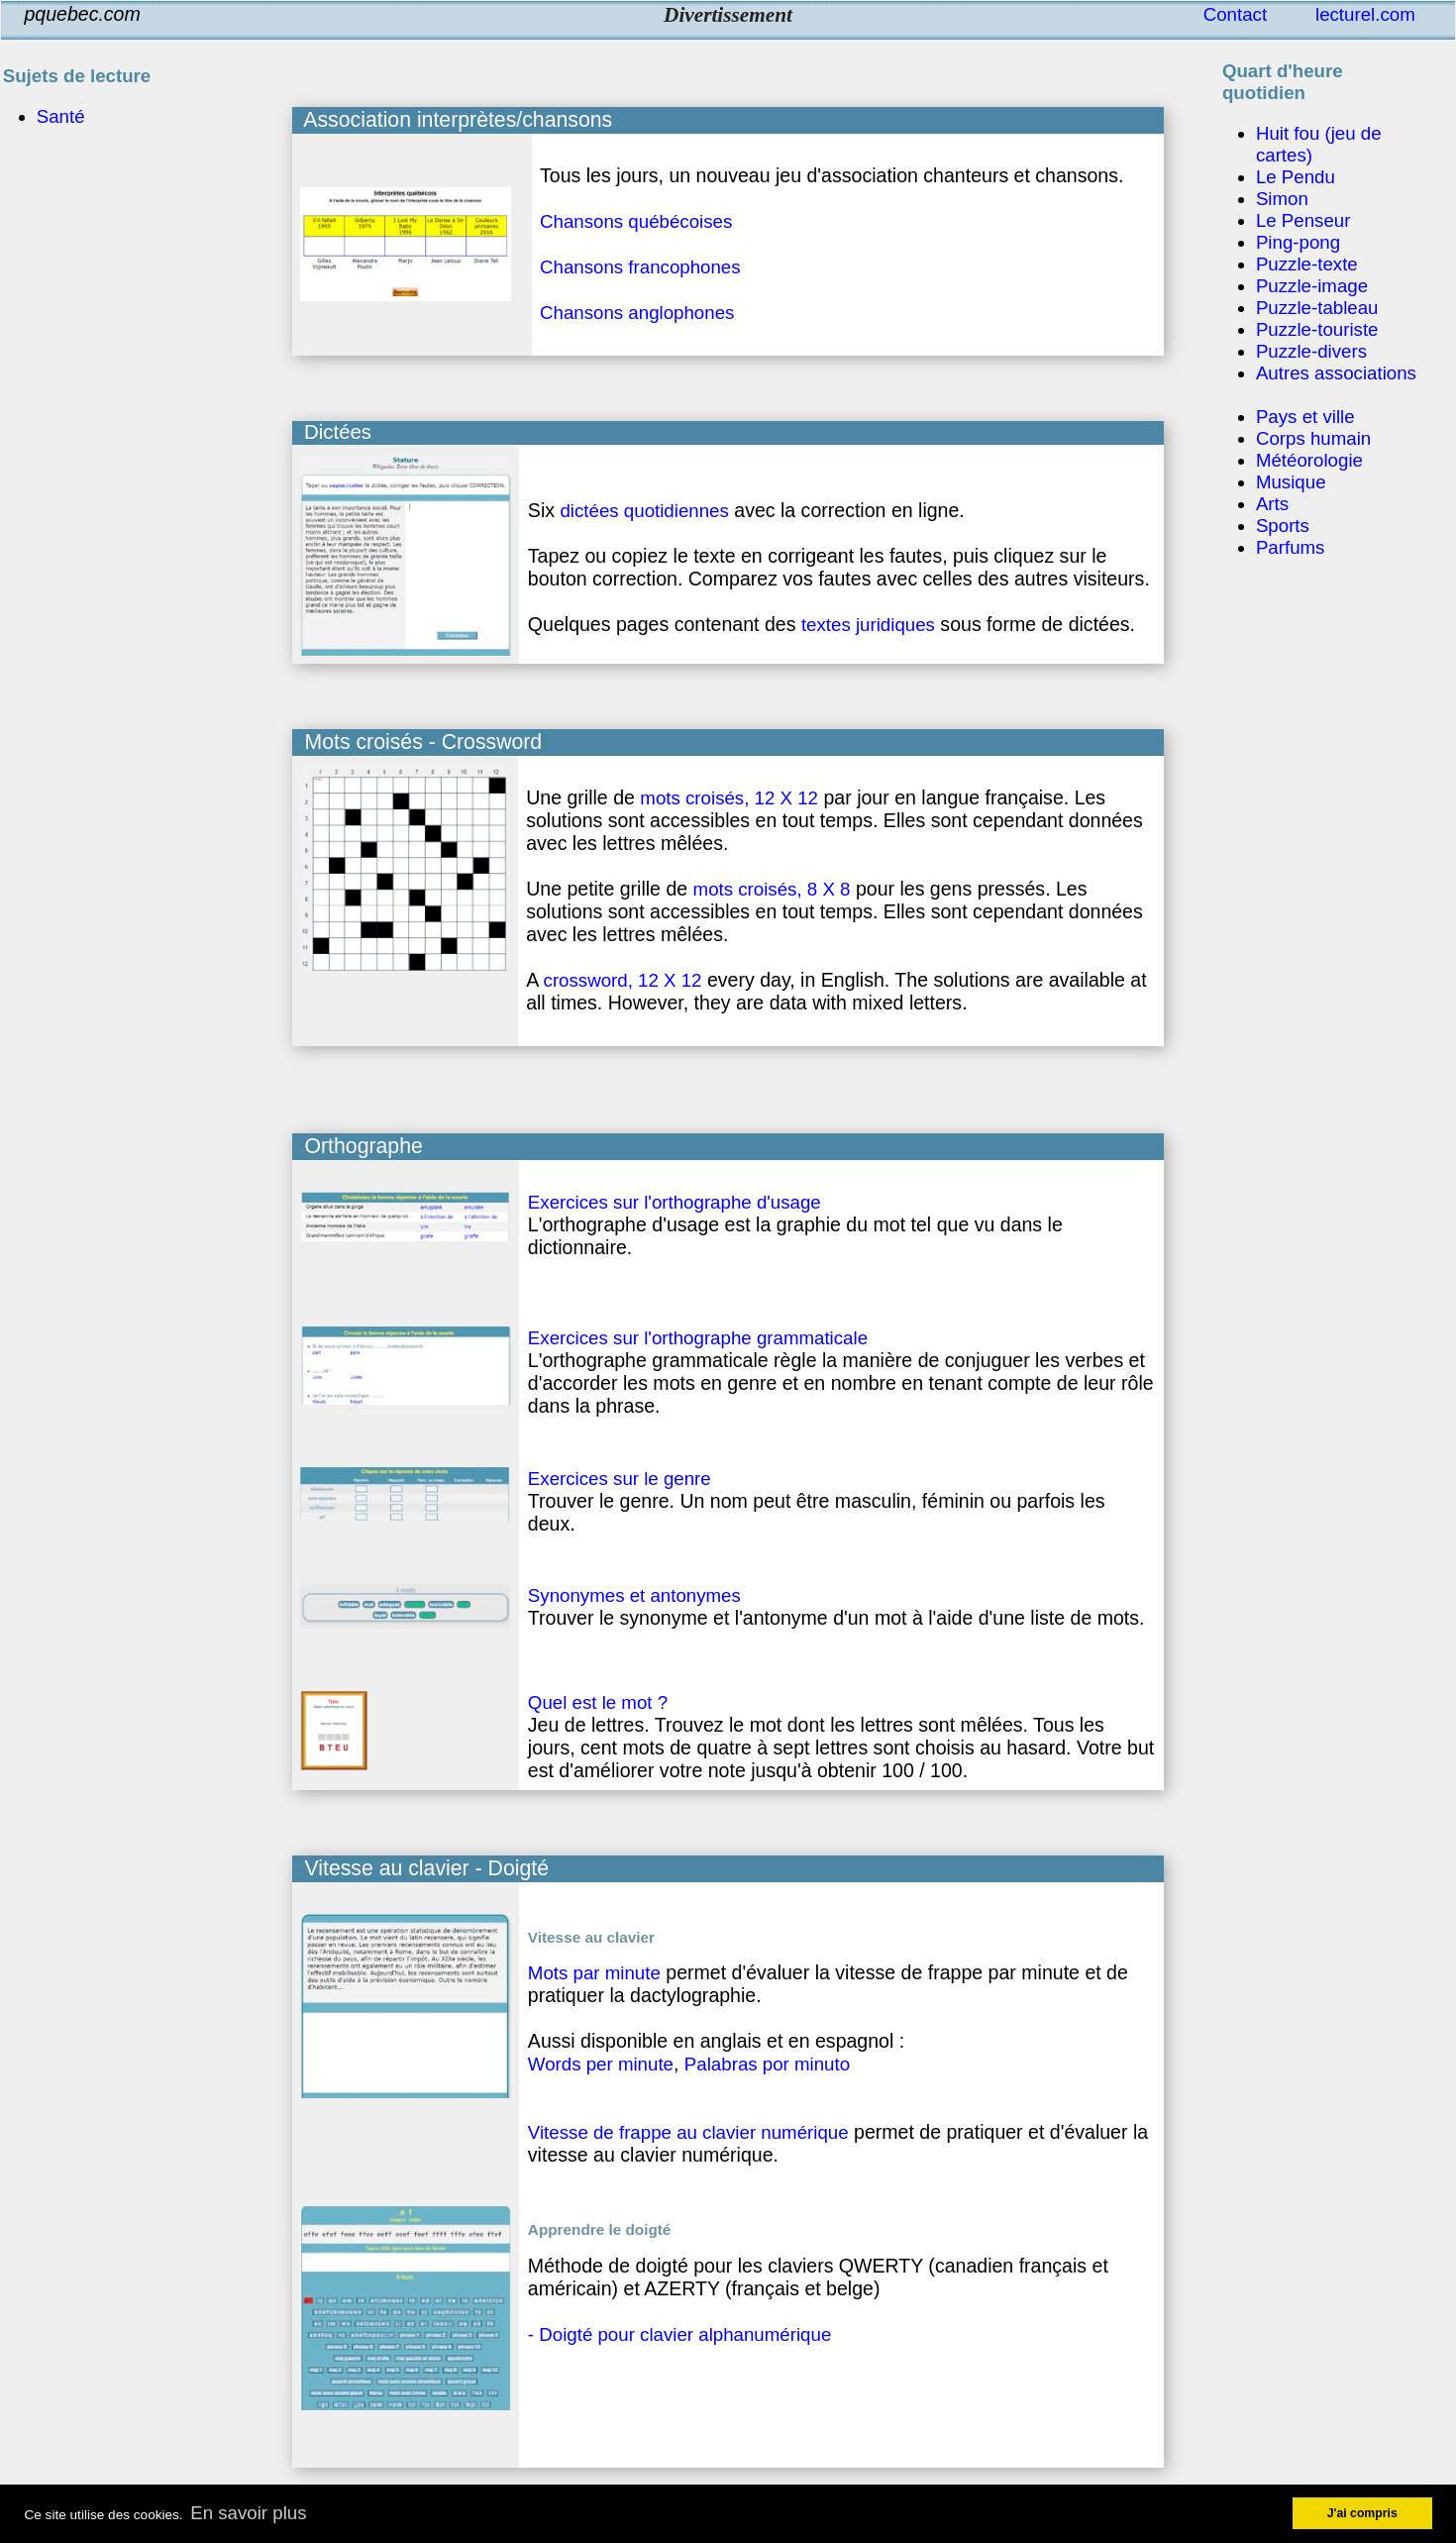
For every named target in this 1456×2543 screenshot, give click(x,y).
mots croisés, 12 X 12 (729, 798)
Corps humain (1313, 438)
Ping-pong (1298, 242)
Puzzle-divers (1311, 351)
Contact (1235, 14)
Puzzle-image (1312, 285)
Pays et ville (1305, 416)
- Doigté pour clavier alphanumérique (679, 2334)
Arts (1272, 503)
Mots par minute (594, 1972)
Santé (61, 116)
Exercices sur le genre (619, 1478)
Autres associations (1336, 373)
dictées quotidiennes (644, 510)
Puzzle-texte (1307, 264)
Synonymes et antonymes (634, 1595)
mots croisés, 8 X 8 (772, 889)
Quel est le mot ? (598, 1702)
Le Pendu (1295, 176)
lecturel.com (1365, 14)
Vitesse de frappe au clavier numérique (688, 2132)
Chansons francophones (640, 267)
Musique (1291, 482)
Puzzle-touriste (1317, 329)
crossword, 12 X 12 (623, 980)
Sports (1282, 525)
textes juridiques (868, 624)
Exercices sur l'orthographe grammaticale (698, 1337)
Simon (1282, 198)
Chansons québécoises (636, 221)
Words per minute (601, 2064)
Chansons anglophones (637, 312)
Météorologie (1309, 460)
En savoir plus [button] (248, 2512)
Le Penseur (1303, 220)
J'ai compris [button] (1362, 2513)
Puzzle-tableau (1317, 307)
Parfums (1290, 547)
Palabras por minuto (767, 2064)
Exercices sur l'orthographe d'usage (674, 1202)
